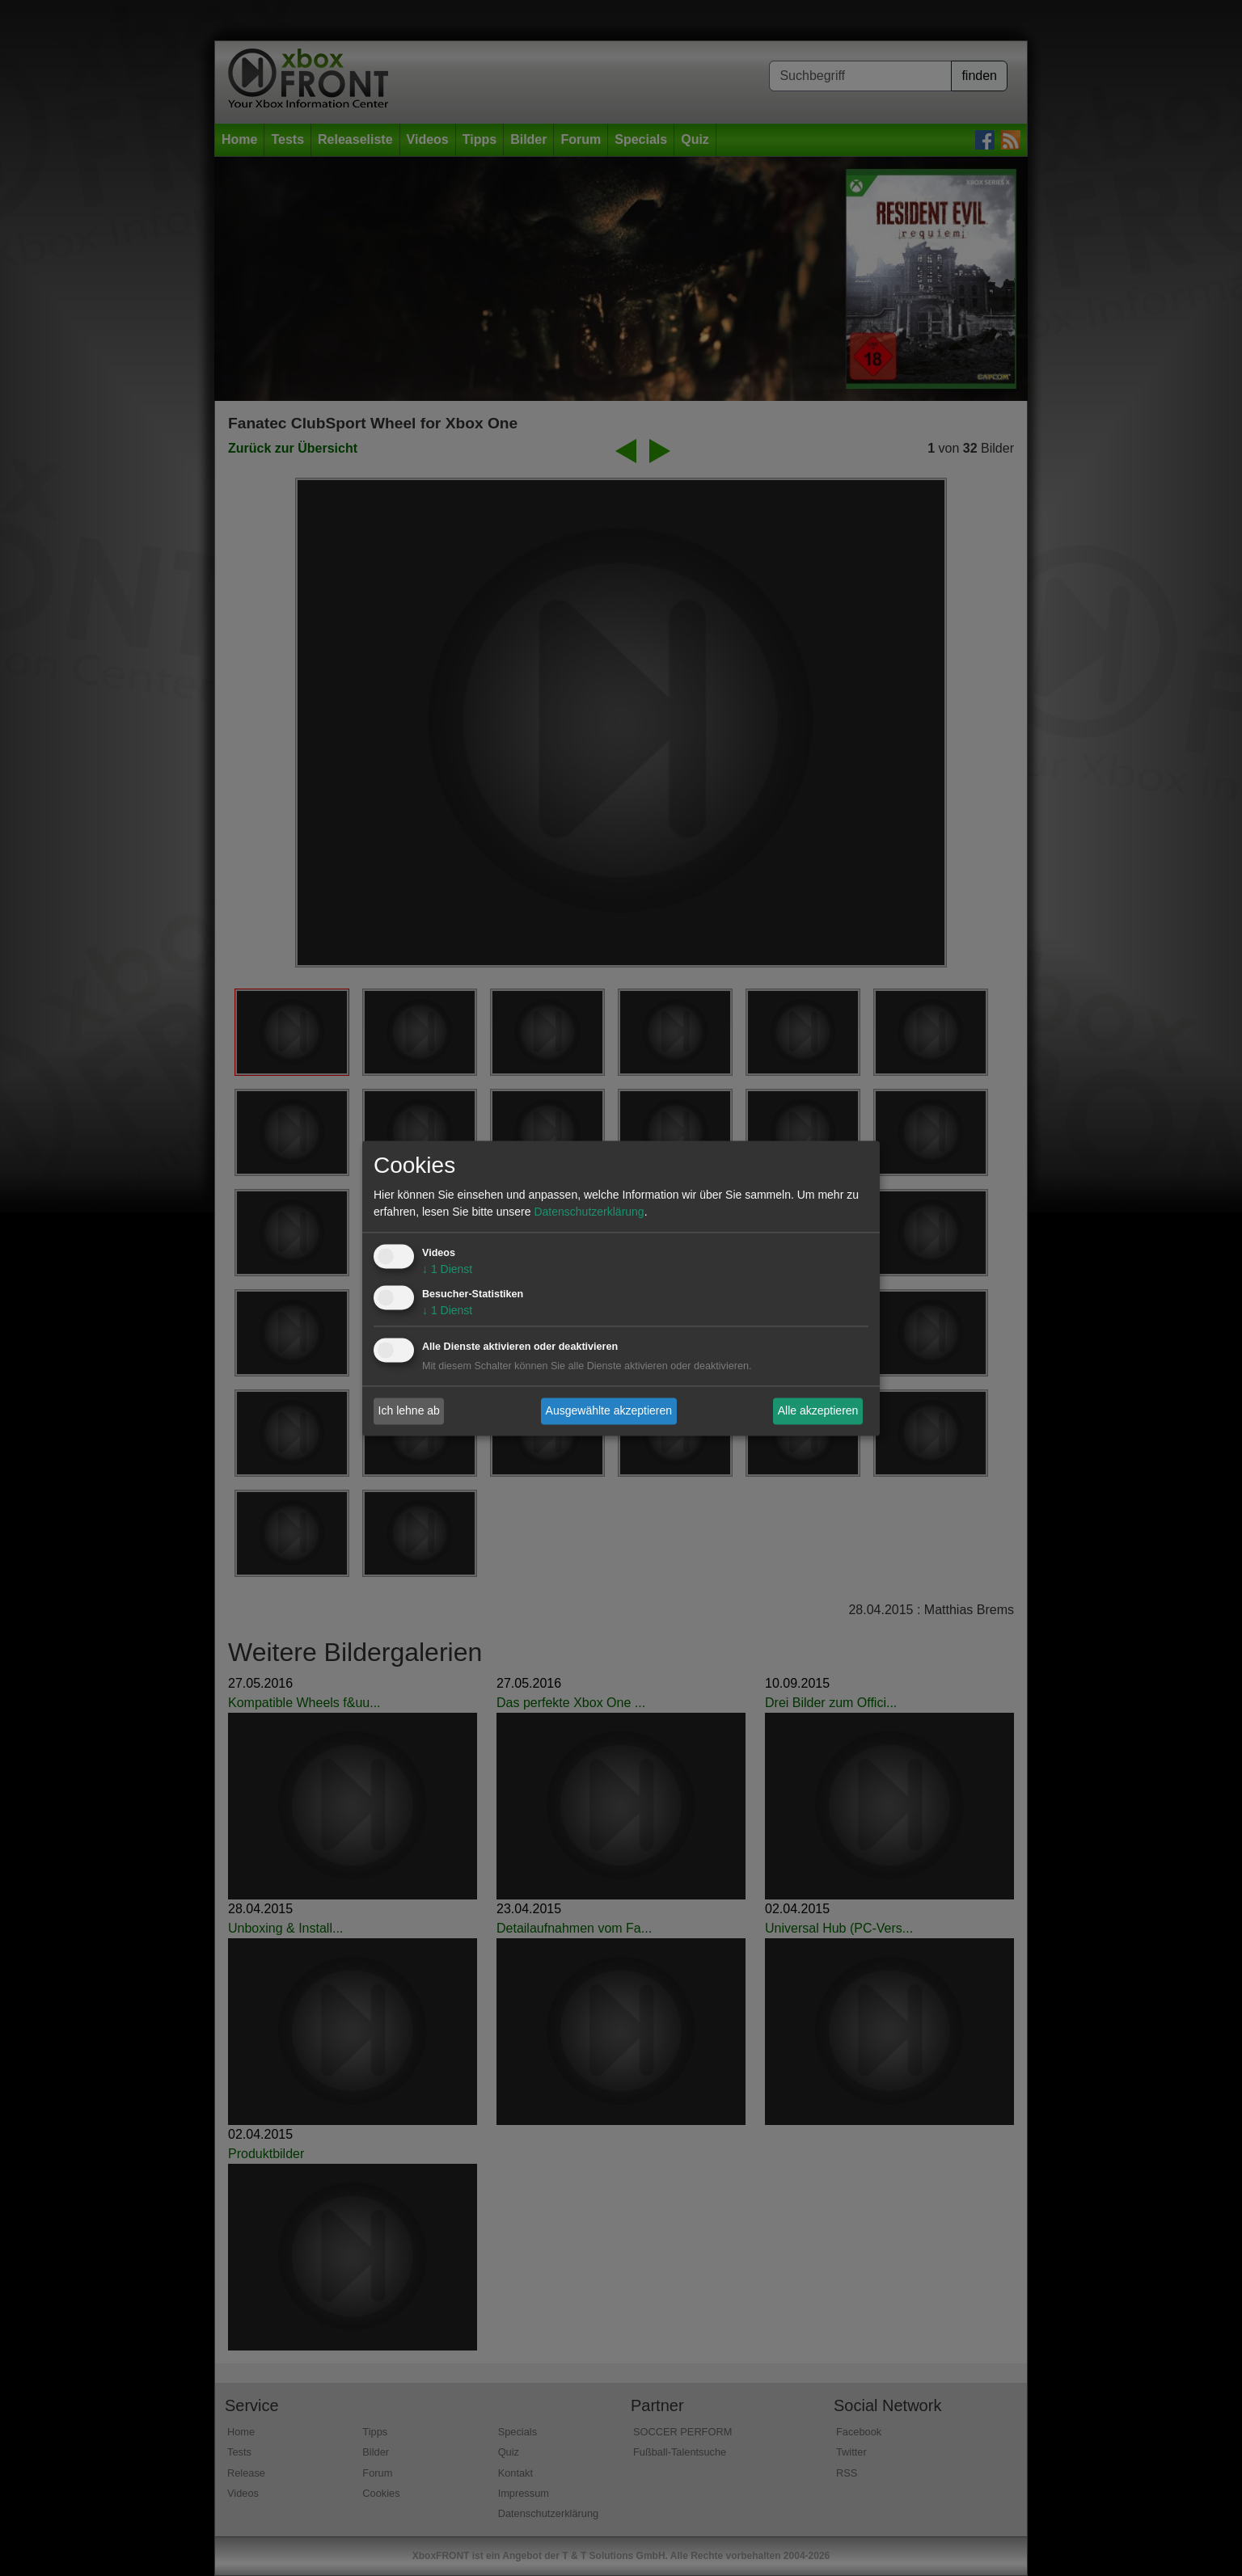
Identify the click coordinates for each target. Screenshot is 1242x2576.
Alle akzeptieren (818, 1410)
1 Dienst (447, 1269)
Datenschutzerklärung (589, 1211)
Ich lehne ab (409, 1410)
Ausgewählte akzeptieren (609, 1410)
